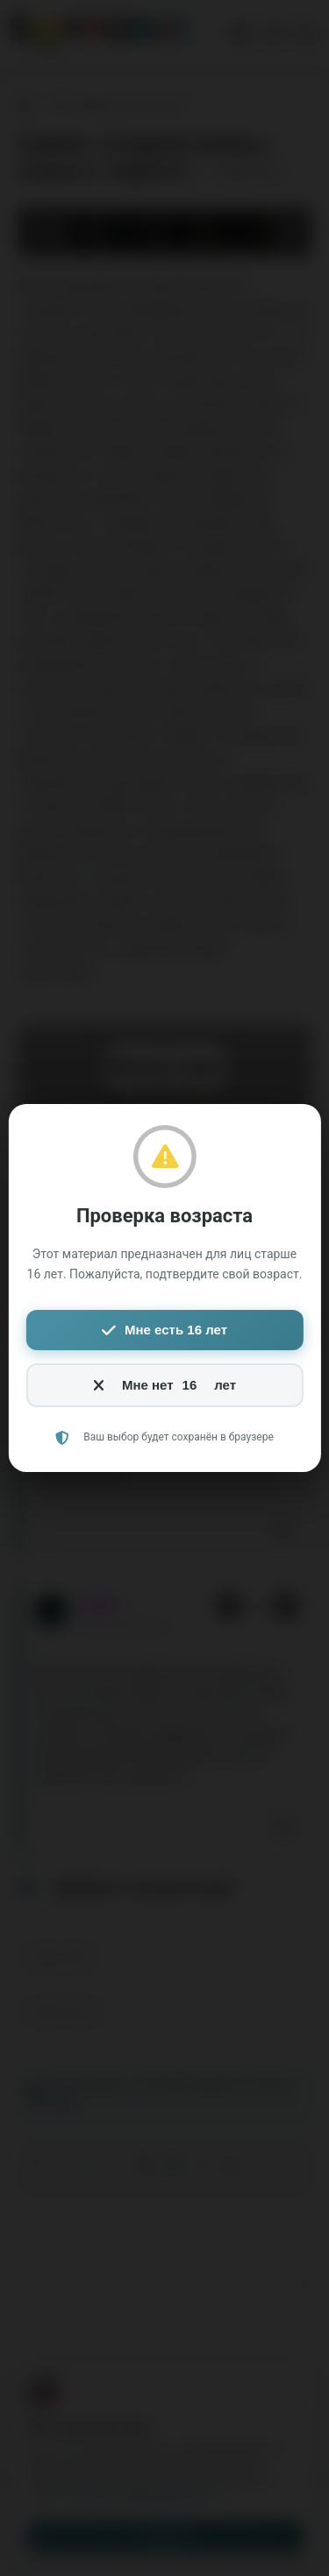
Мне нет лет (164, 1385)
